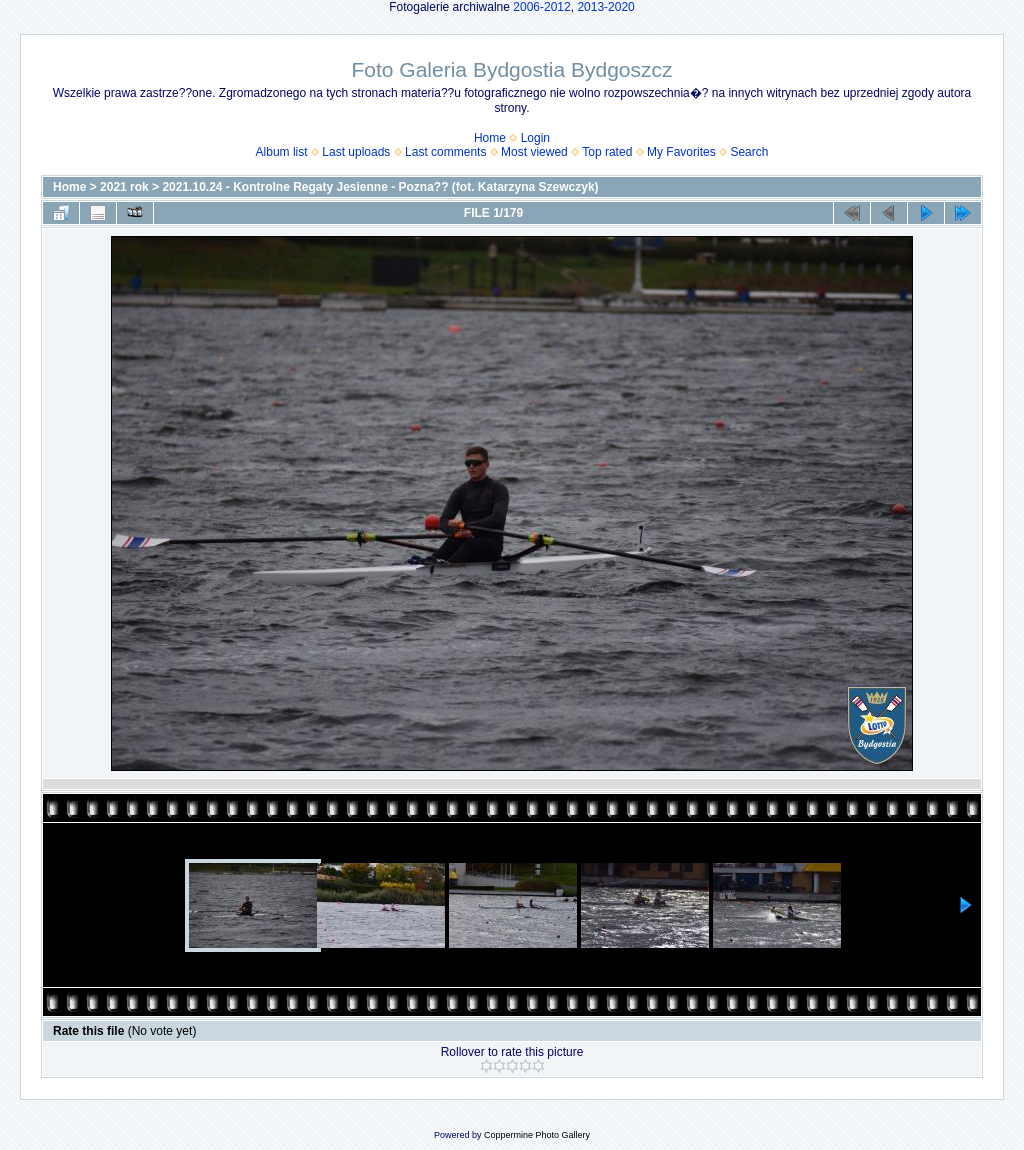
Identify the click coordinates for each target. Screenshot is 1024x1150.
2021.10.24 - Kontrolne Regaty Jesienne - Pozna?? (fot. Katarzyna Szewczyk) (380, 187)
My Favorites (681, 152)
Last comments (445, 152)
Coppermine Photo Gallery (537, 1135)
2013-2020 (605, 7)
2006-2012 (541, 7)
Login (535, 138)
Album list (282, 152)
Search (749, 152)
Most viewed (534, 152)
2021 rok (124, 187)
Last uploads (356, 152)
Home (490, 138)
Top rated (607, 152)
